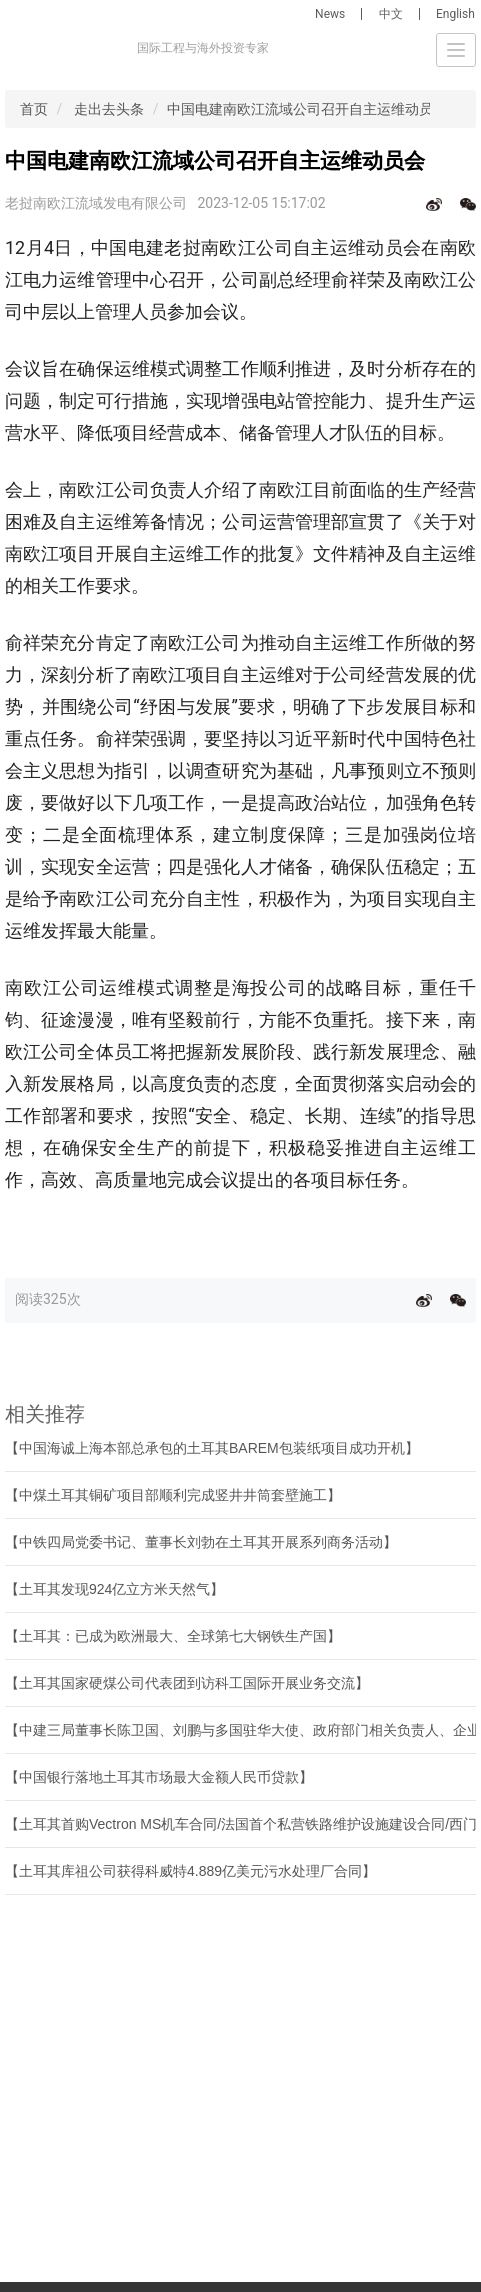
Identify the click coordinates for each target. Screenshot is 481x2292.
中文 (391, 14)
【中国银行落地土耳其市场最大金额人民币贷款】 (159, 1777)
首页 (34, 109)
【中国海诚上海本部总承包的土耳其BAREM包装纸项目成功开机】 (212, 1448)
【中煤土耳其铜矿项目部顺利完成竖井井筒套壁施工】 (173, 1495)
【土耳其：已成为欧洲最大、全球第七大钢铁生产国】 (173, 1636)
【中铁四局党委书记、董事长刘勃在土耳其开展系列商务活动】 (201, 1542)
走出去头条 (109, 109)
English (455, 14)
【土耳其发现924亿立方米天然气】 (114, 1589)
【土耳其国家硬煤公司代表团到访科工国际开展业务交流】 (187, 1683)
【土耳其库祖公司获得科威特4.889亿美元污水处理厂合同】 (190, 1871)
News (330, 14)
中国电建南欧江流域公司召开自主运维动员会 (307, 109)
